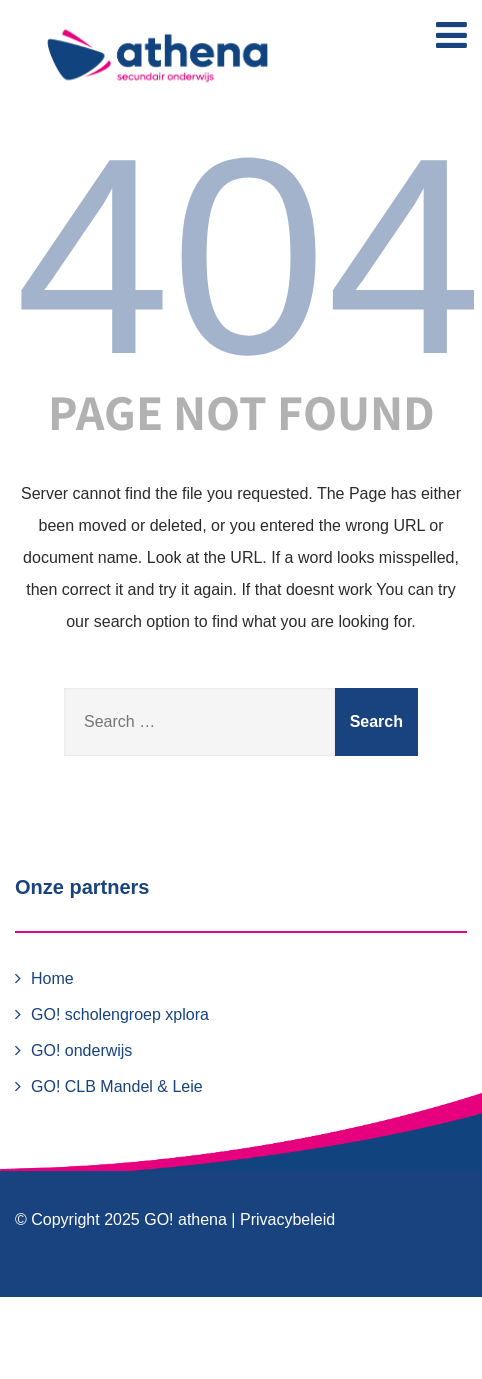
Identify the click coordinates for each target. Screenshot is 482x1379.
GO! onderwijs (81, 1050)
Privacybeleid (287, 1219)
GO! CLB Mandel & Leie (117, 1086)
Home (52, 978)
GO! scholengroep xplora (120, 1014)
